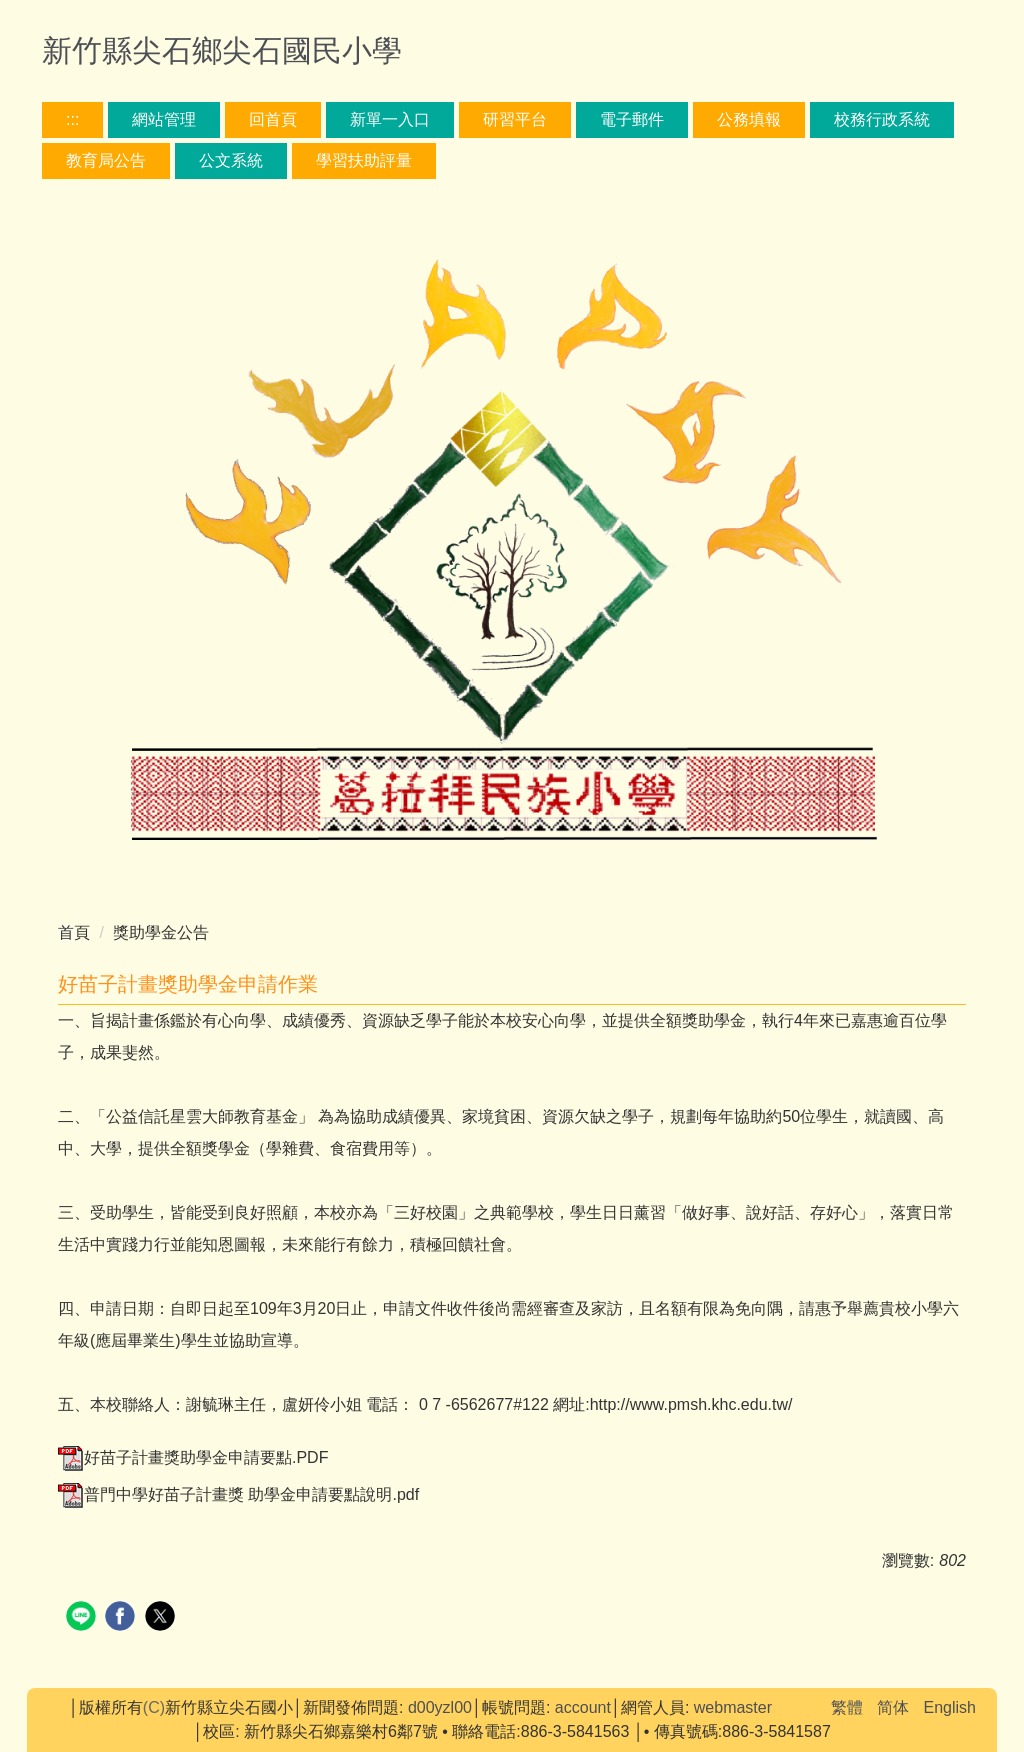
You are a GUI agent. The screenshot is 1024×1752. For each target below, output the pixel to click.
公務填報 (749, 119)
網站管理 (164, 119)
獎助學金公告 (161, 932)
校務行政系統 (882, 119)
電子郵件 (632, 119)
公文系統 (231, 160)
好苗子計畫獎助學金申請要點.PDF (193, 1457)
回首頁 (273, 119)
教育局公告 (106, 160)
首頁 (74, 932)
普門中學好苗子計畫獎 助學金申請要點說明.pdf (238, 1494)
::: (72, 119)
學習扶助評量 (364, 160)
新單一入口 (390, 119)
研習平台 (515, 119)
